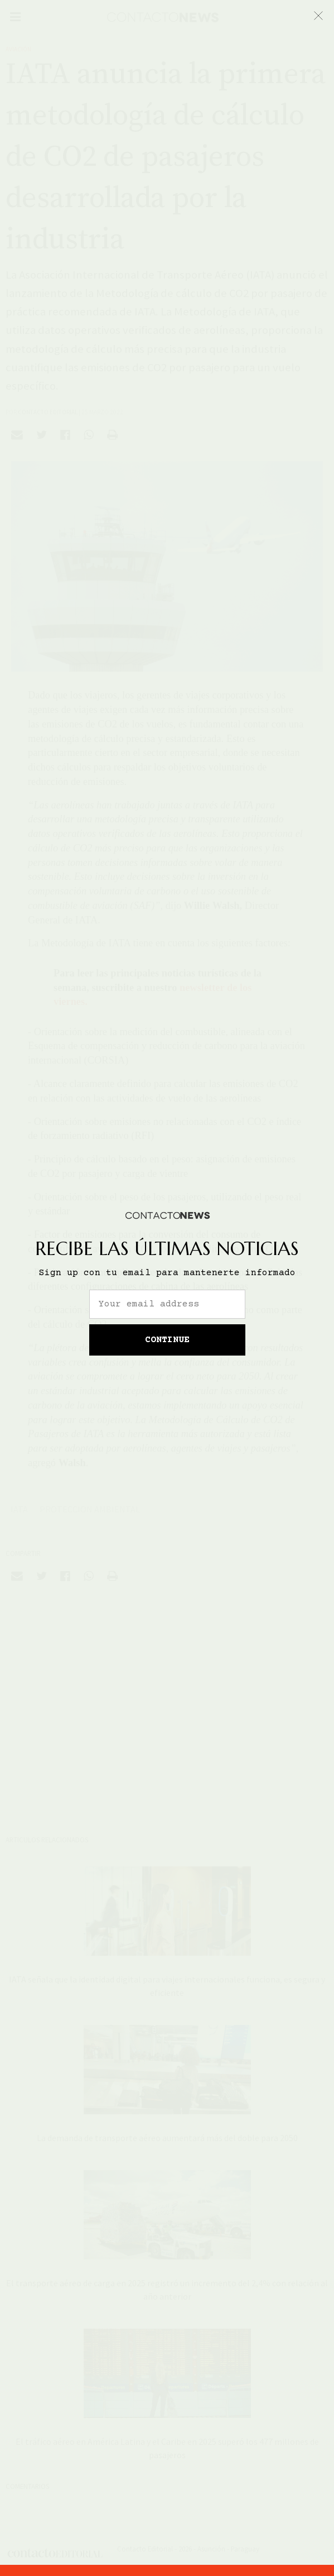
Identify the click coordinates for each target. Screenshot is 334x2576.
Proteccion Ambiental (90, 1509)
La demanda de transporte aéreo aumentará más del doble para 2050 (167, 2137)
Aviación (18, 49)
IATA (19, 1509)
